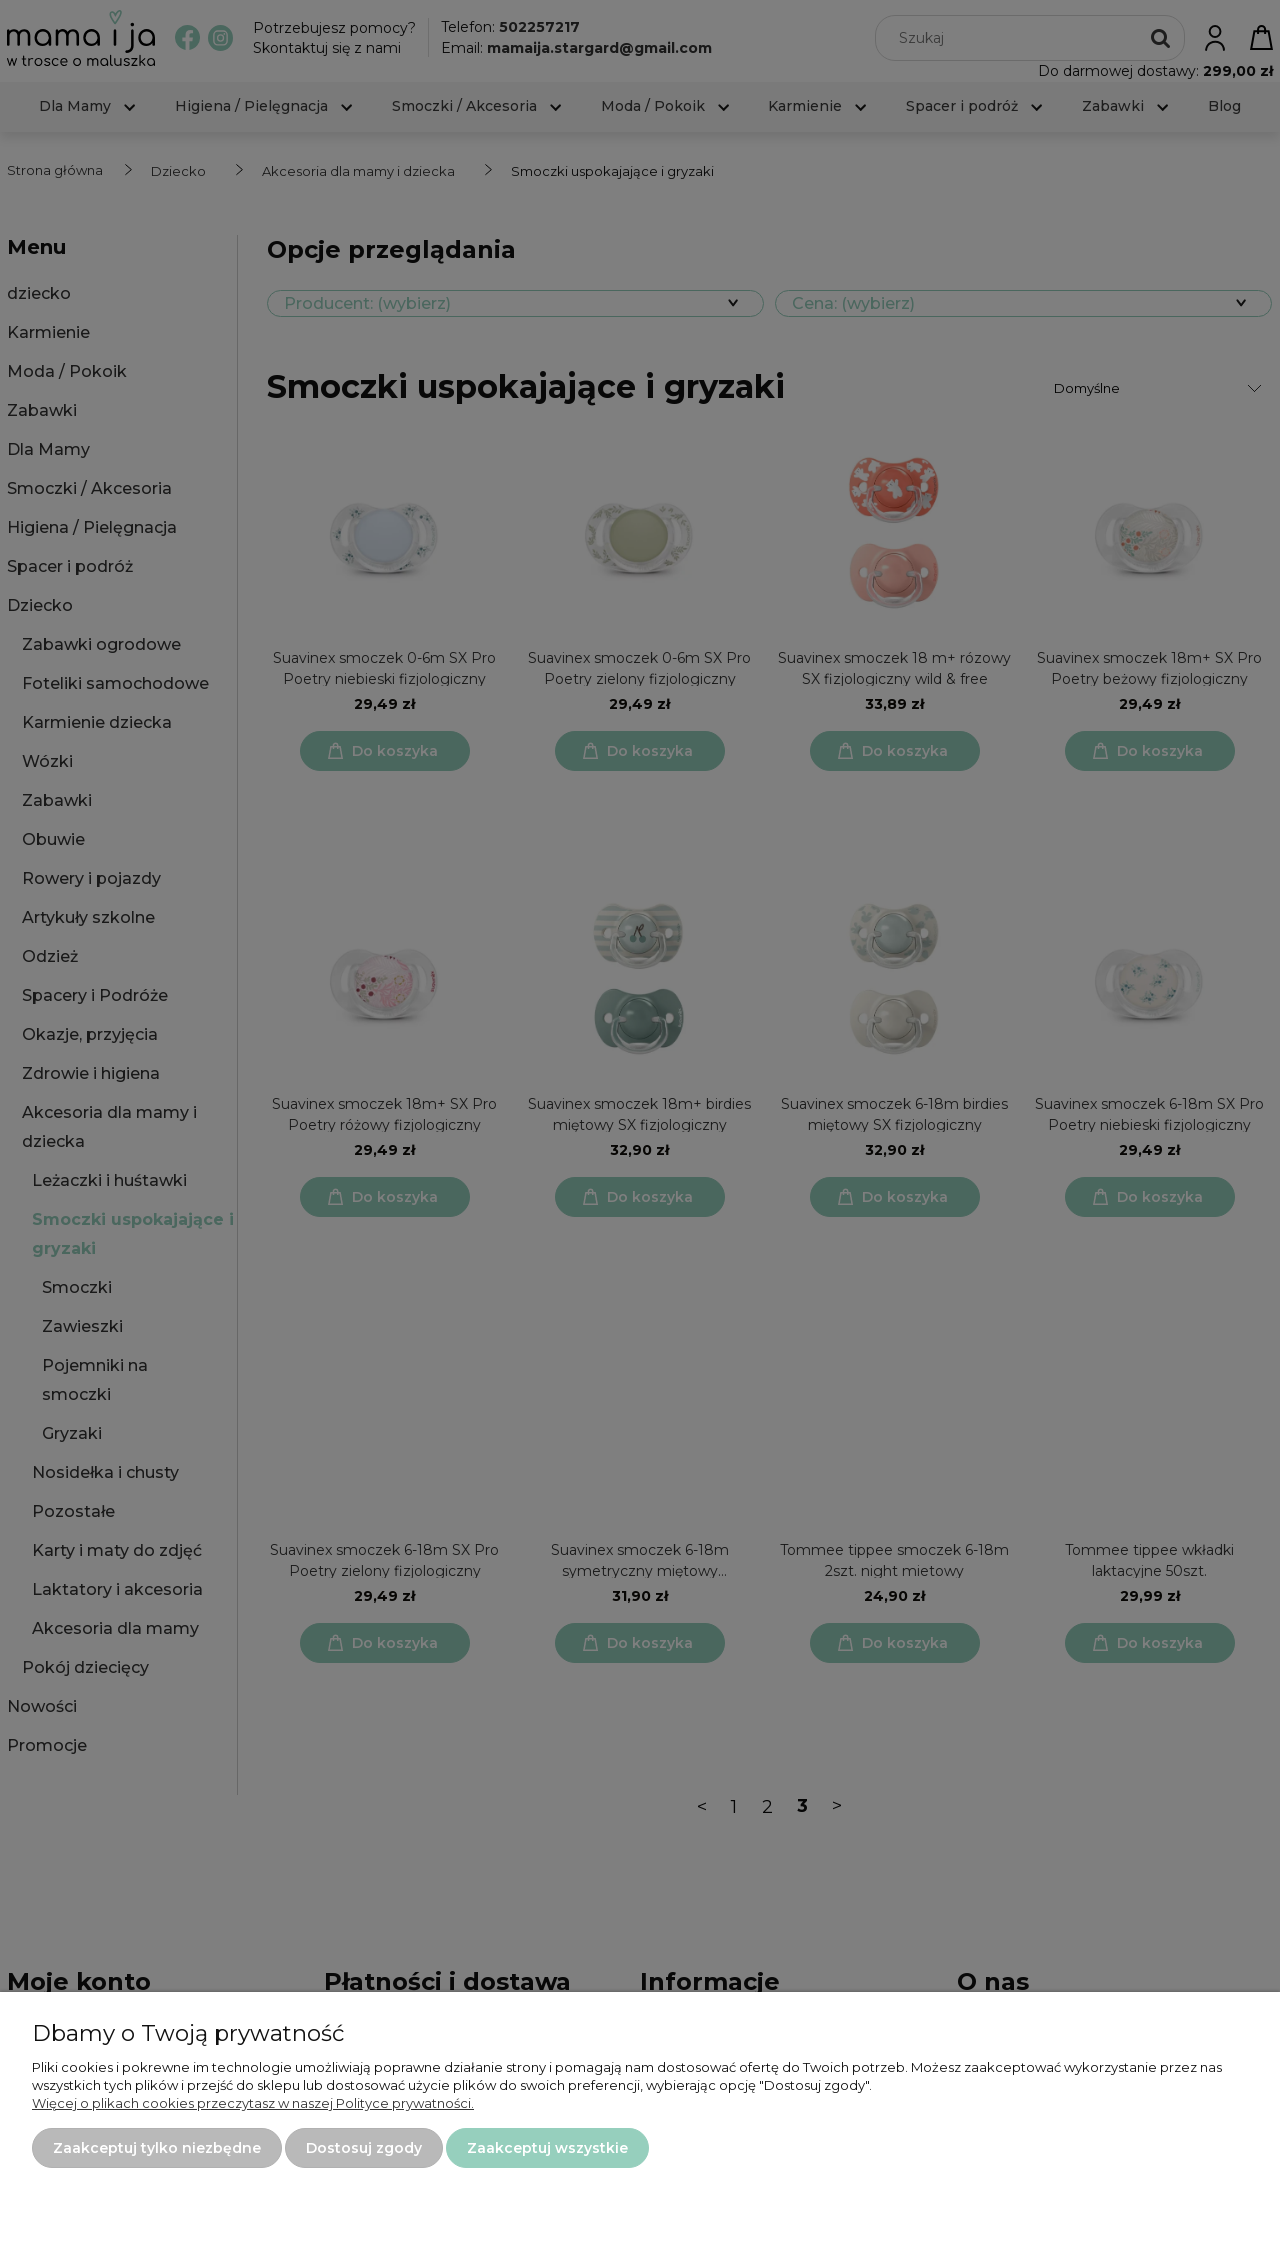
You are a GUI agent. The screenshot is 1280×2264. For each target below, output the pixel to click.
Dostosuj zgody (364, 2148)
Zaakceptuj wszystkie (547, 2148)
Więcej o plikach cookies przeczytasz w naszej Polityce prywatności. (253, 2103)
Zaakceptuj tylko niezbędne (157, 2148)
